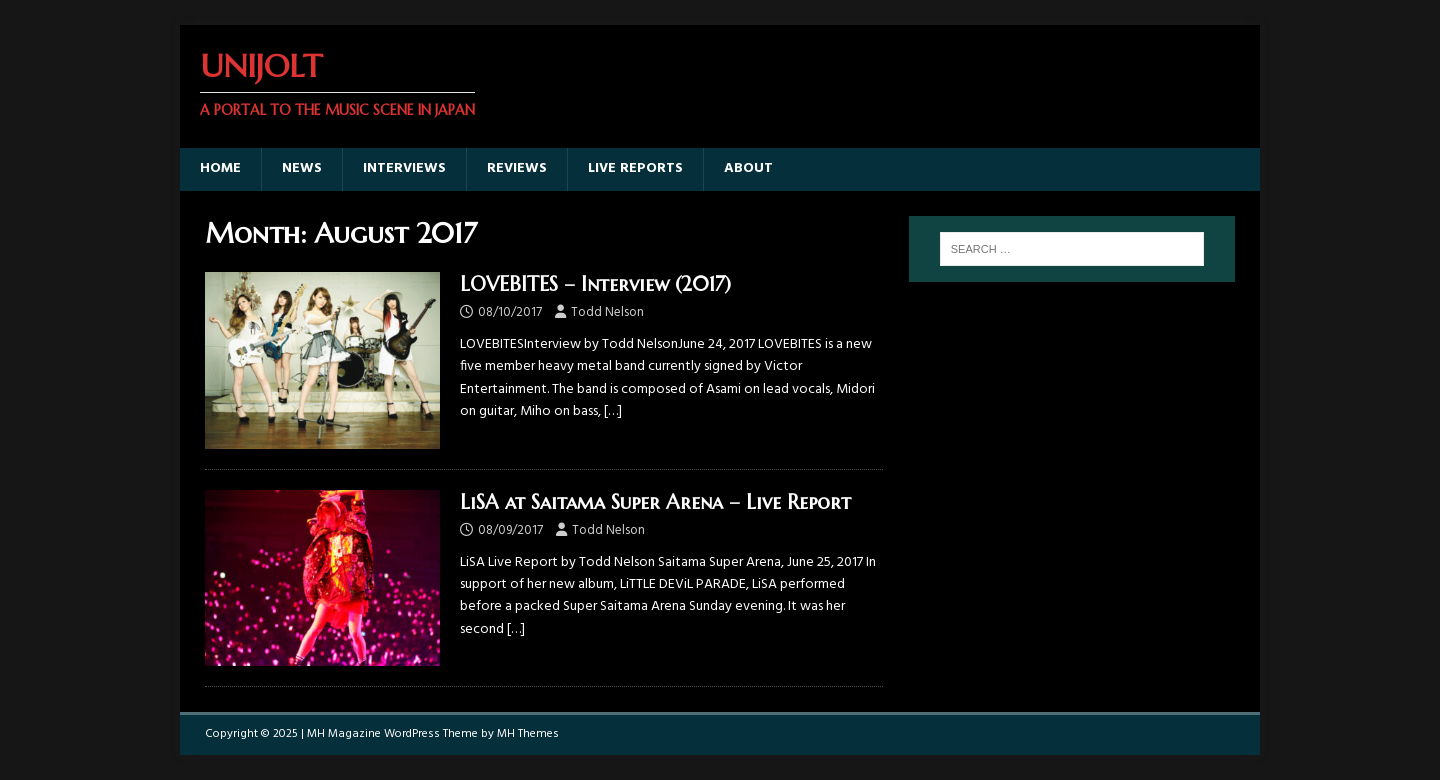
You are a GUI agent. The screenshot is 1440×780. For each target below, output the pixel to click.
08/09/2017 (510, 530)
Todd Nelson (607, 312)
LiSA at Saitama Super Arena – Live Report (655, 502)
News (302, 168)
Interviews (404, 168)
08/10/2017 (510, 312)
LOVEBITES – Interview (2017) (595, 284)
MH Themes (528, 734)
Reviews (517, 168)
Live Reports (635, 168)
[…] (613, 411)
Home (220, 168)
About (748, 168)
